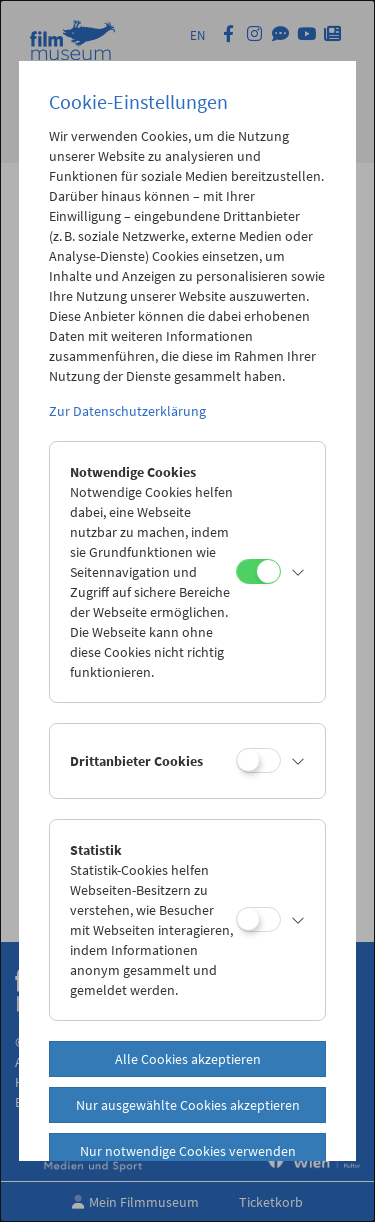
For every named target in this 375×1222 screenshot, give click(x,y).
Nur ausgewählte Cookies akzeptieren (188, 1105)
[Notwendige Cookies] (258, 571)
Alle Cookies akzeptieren (188, 1059)
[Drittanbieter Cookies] (258, 760)
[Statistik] (258, 919)
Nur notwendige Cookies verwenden (188, 1151)
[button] (298, 572)
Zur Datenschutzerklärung (127, 411)
